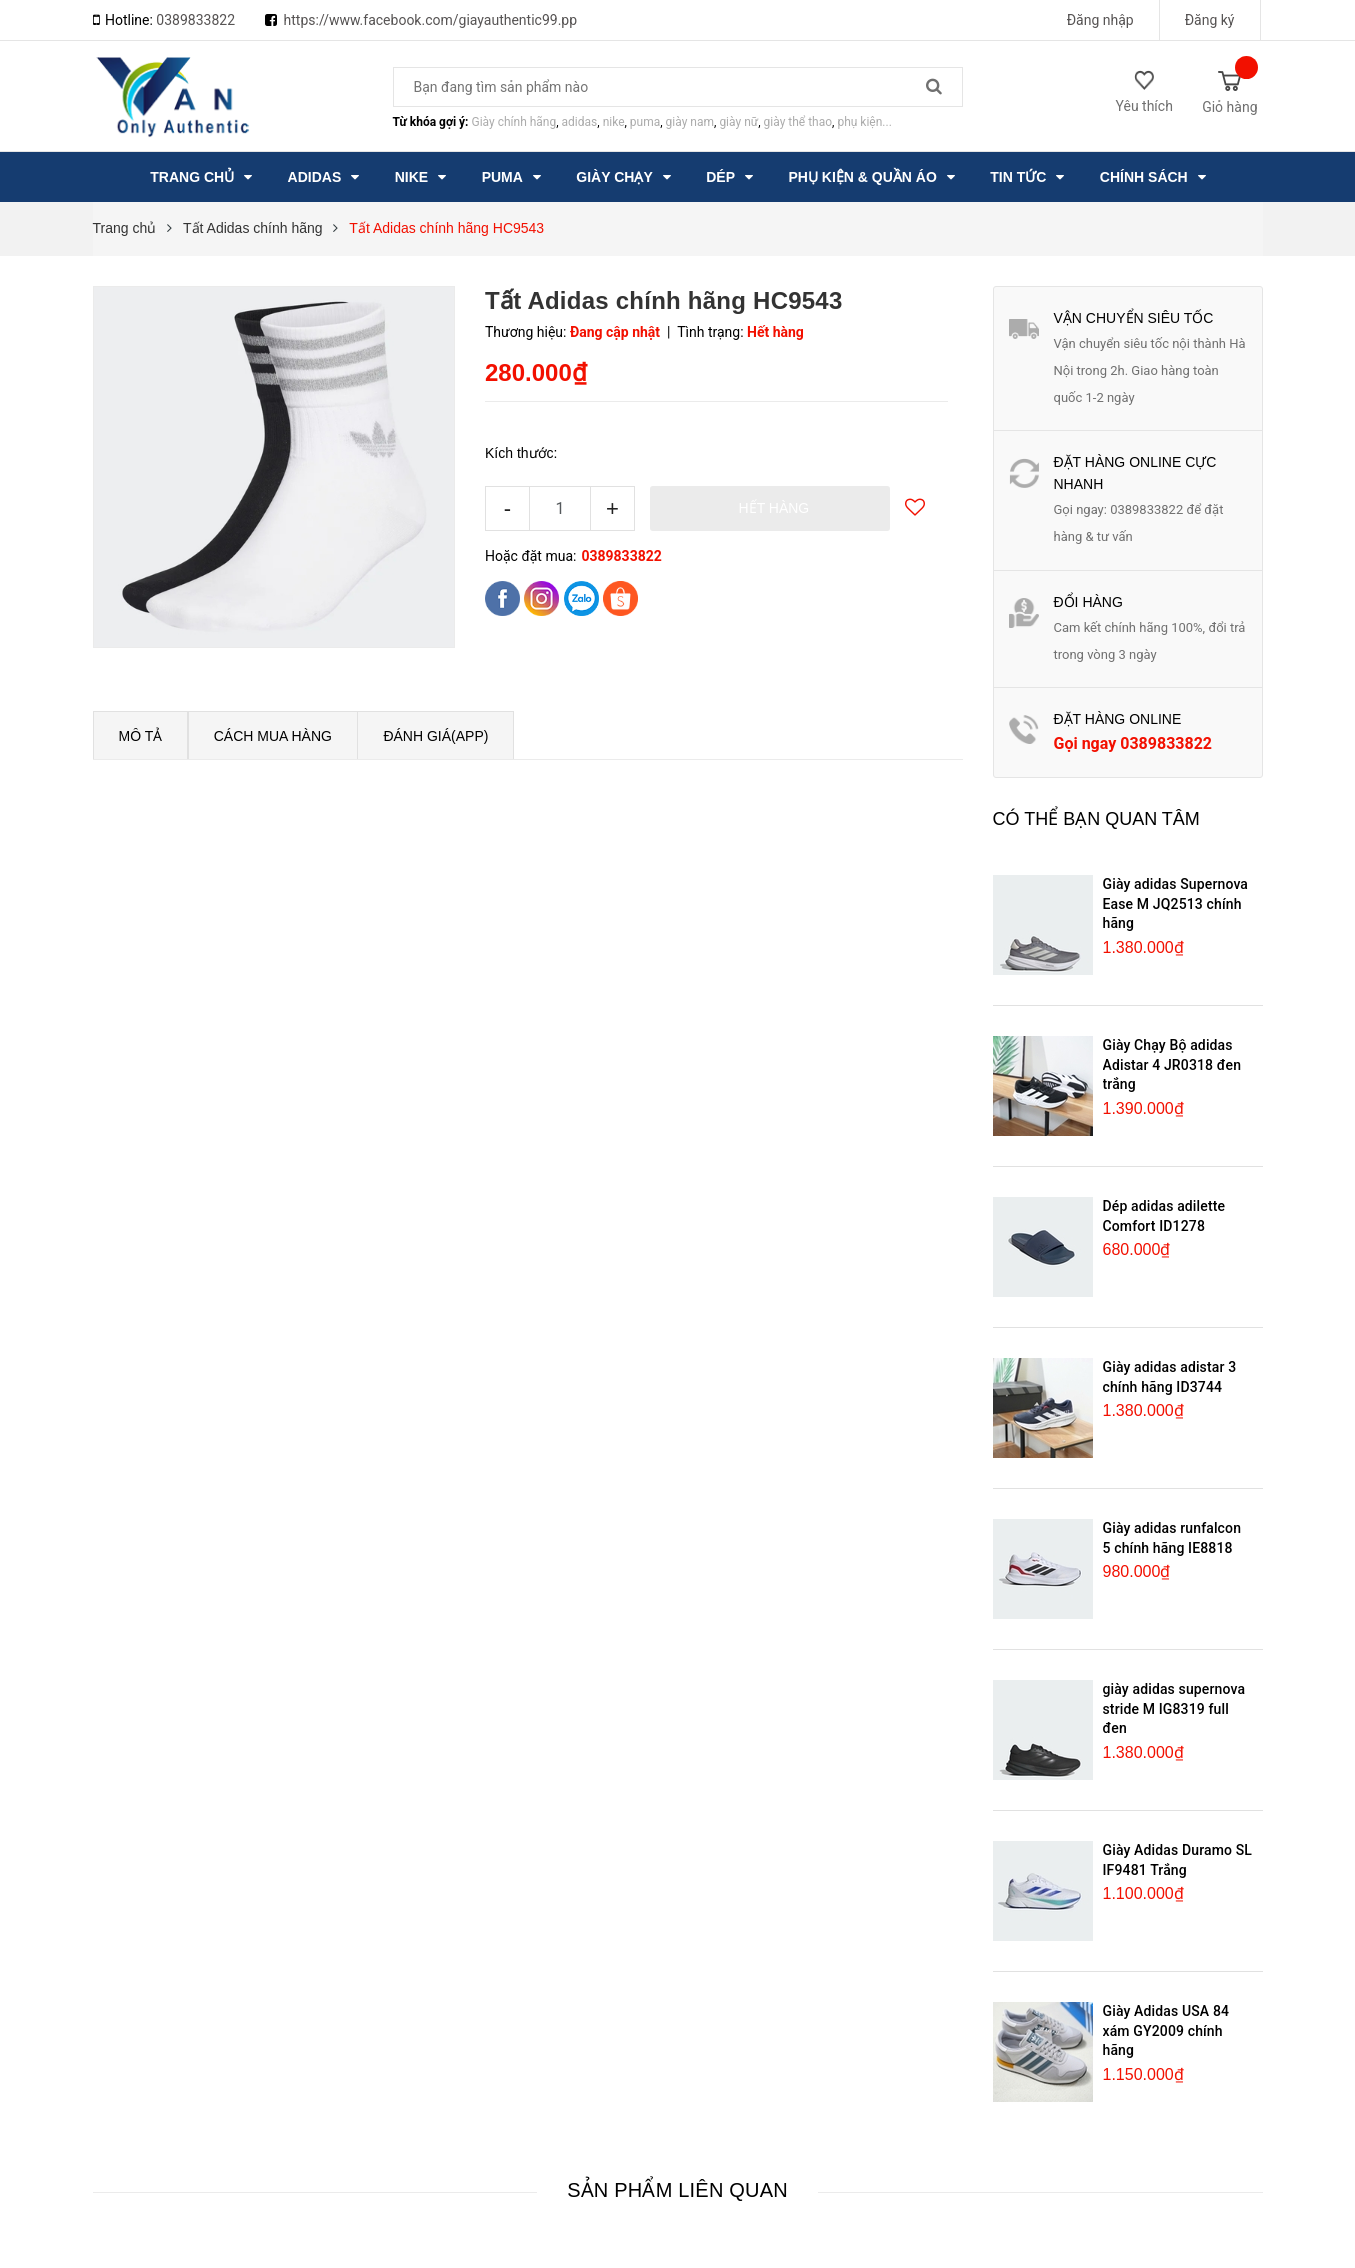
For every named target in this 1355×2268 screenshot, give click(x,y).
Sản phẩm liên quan (677, 2190)
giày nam (690, 122)
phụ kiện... (864, 122)
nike (614, 122)
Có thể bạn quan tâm (1096, 819)
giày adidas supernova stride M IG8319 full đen (1174, 1708)
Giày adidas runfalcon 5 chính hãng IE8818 (1172, 1538)
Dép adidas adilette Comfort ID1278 (1164, 1216)
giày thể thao (798, 122)
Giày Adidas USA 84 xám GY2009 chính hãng (1166, 2030)
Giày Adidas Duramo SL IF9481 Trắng (1178, 1860)
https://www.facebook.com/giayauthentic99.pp (431, 20)
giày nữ (738, 122)
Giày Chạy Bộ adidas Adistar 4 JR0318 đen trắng (1172, 1064)
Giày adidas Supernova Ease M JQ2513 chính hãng (1176, 903)
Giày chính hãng (513, 122)
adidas (580, 122)
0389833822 (195, 20)
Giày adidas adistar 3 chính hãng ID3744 (1170, 1377)
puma (645, 122)
